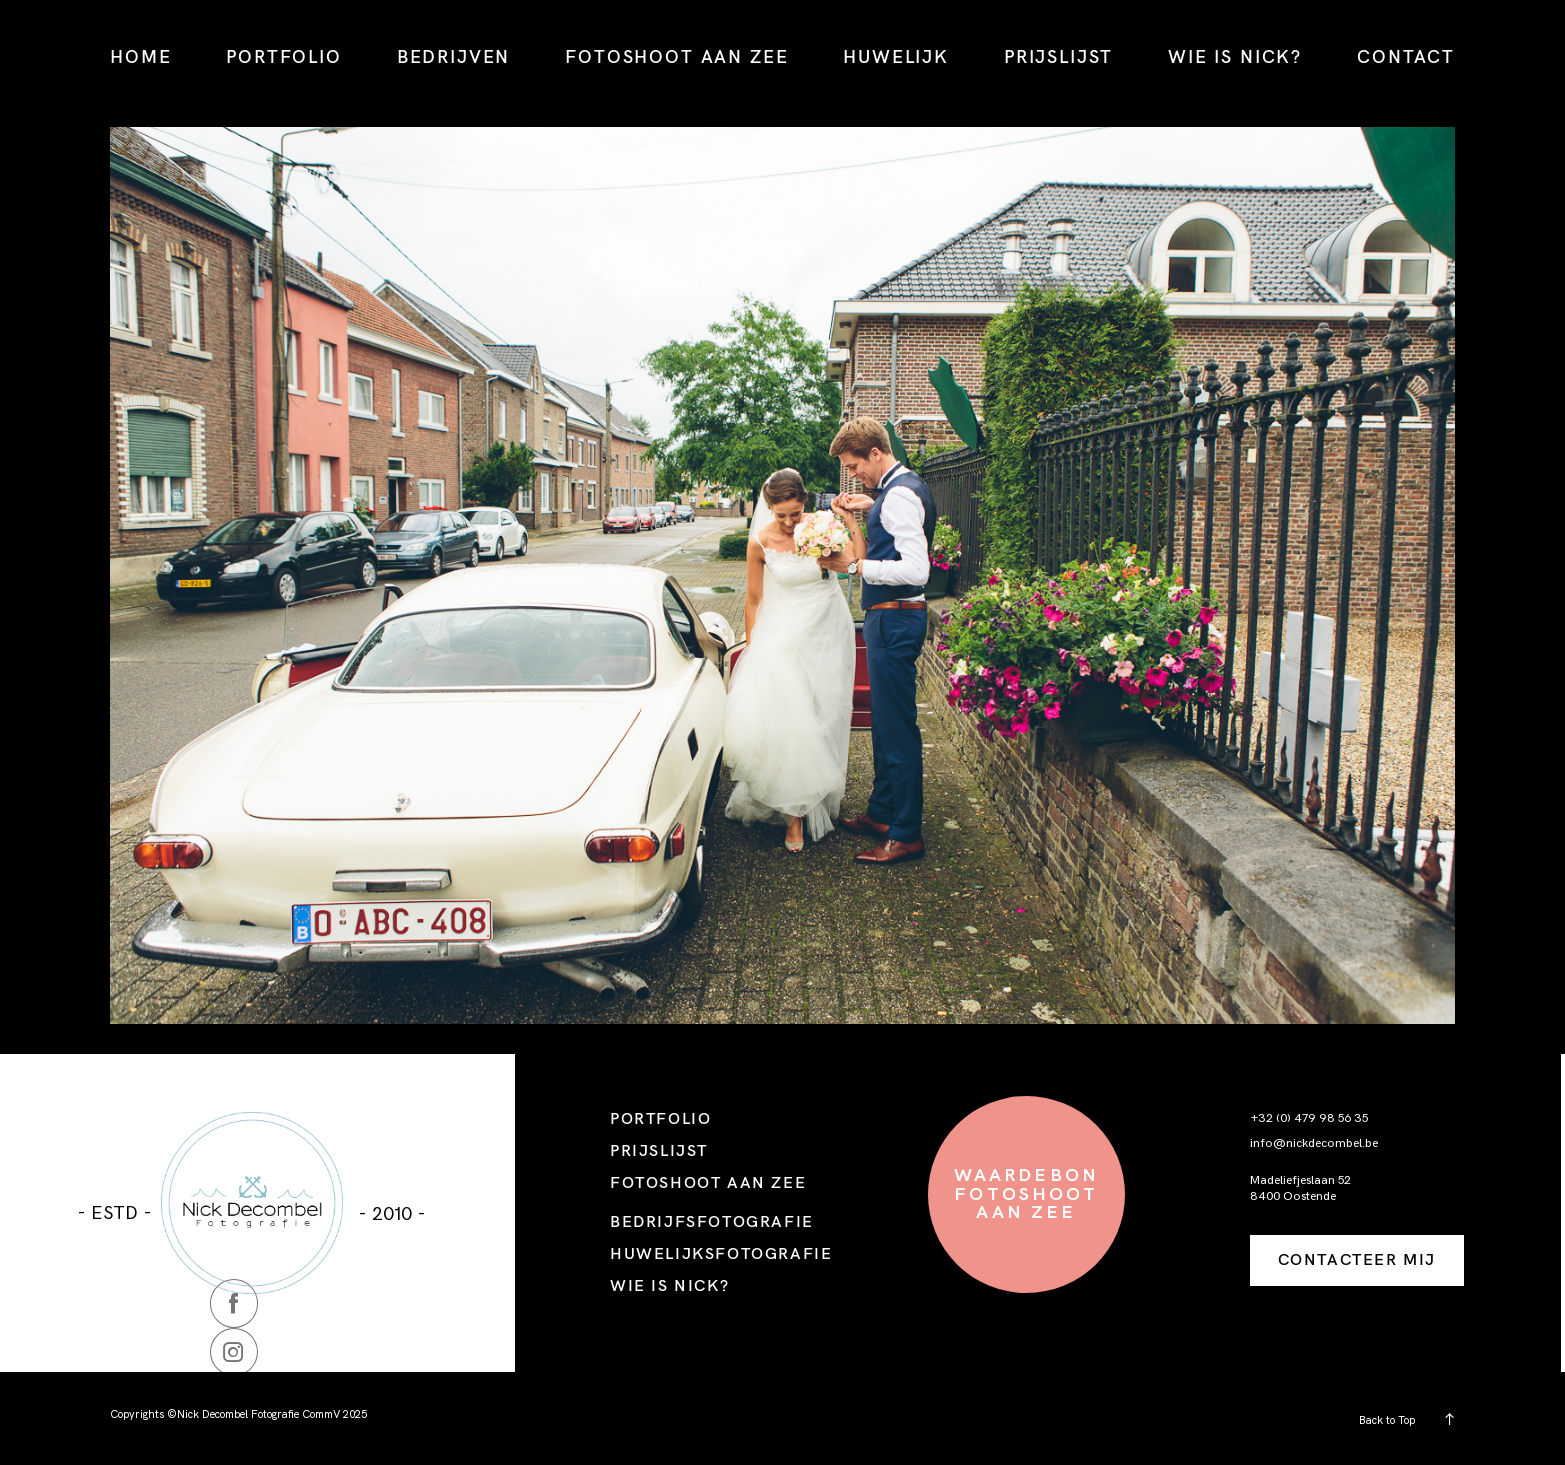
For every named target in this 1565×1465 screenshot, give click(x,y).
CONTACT (1406, 56)
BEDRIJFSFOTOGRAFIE (712, 1221)
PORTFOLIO (284, 56)
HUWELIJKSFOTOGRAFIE (721, 1253)
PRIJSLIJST (1058, 56)
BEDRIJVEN (454, 56)
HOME (140, 56)
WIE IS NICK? (1235, 56)
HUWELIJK (896, 56)
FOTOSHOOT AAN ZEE (676, 56)
